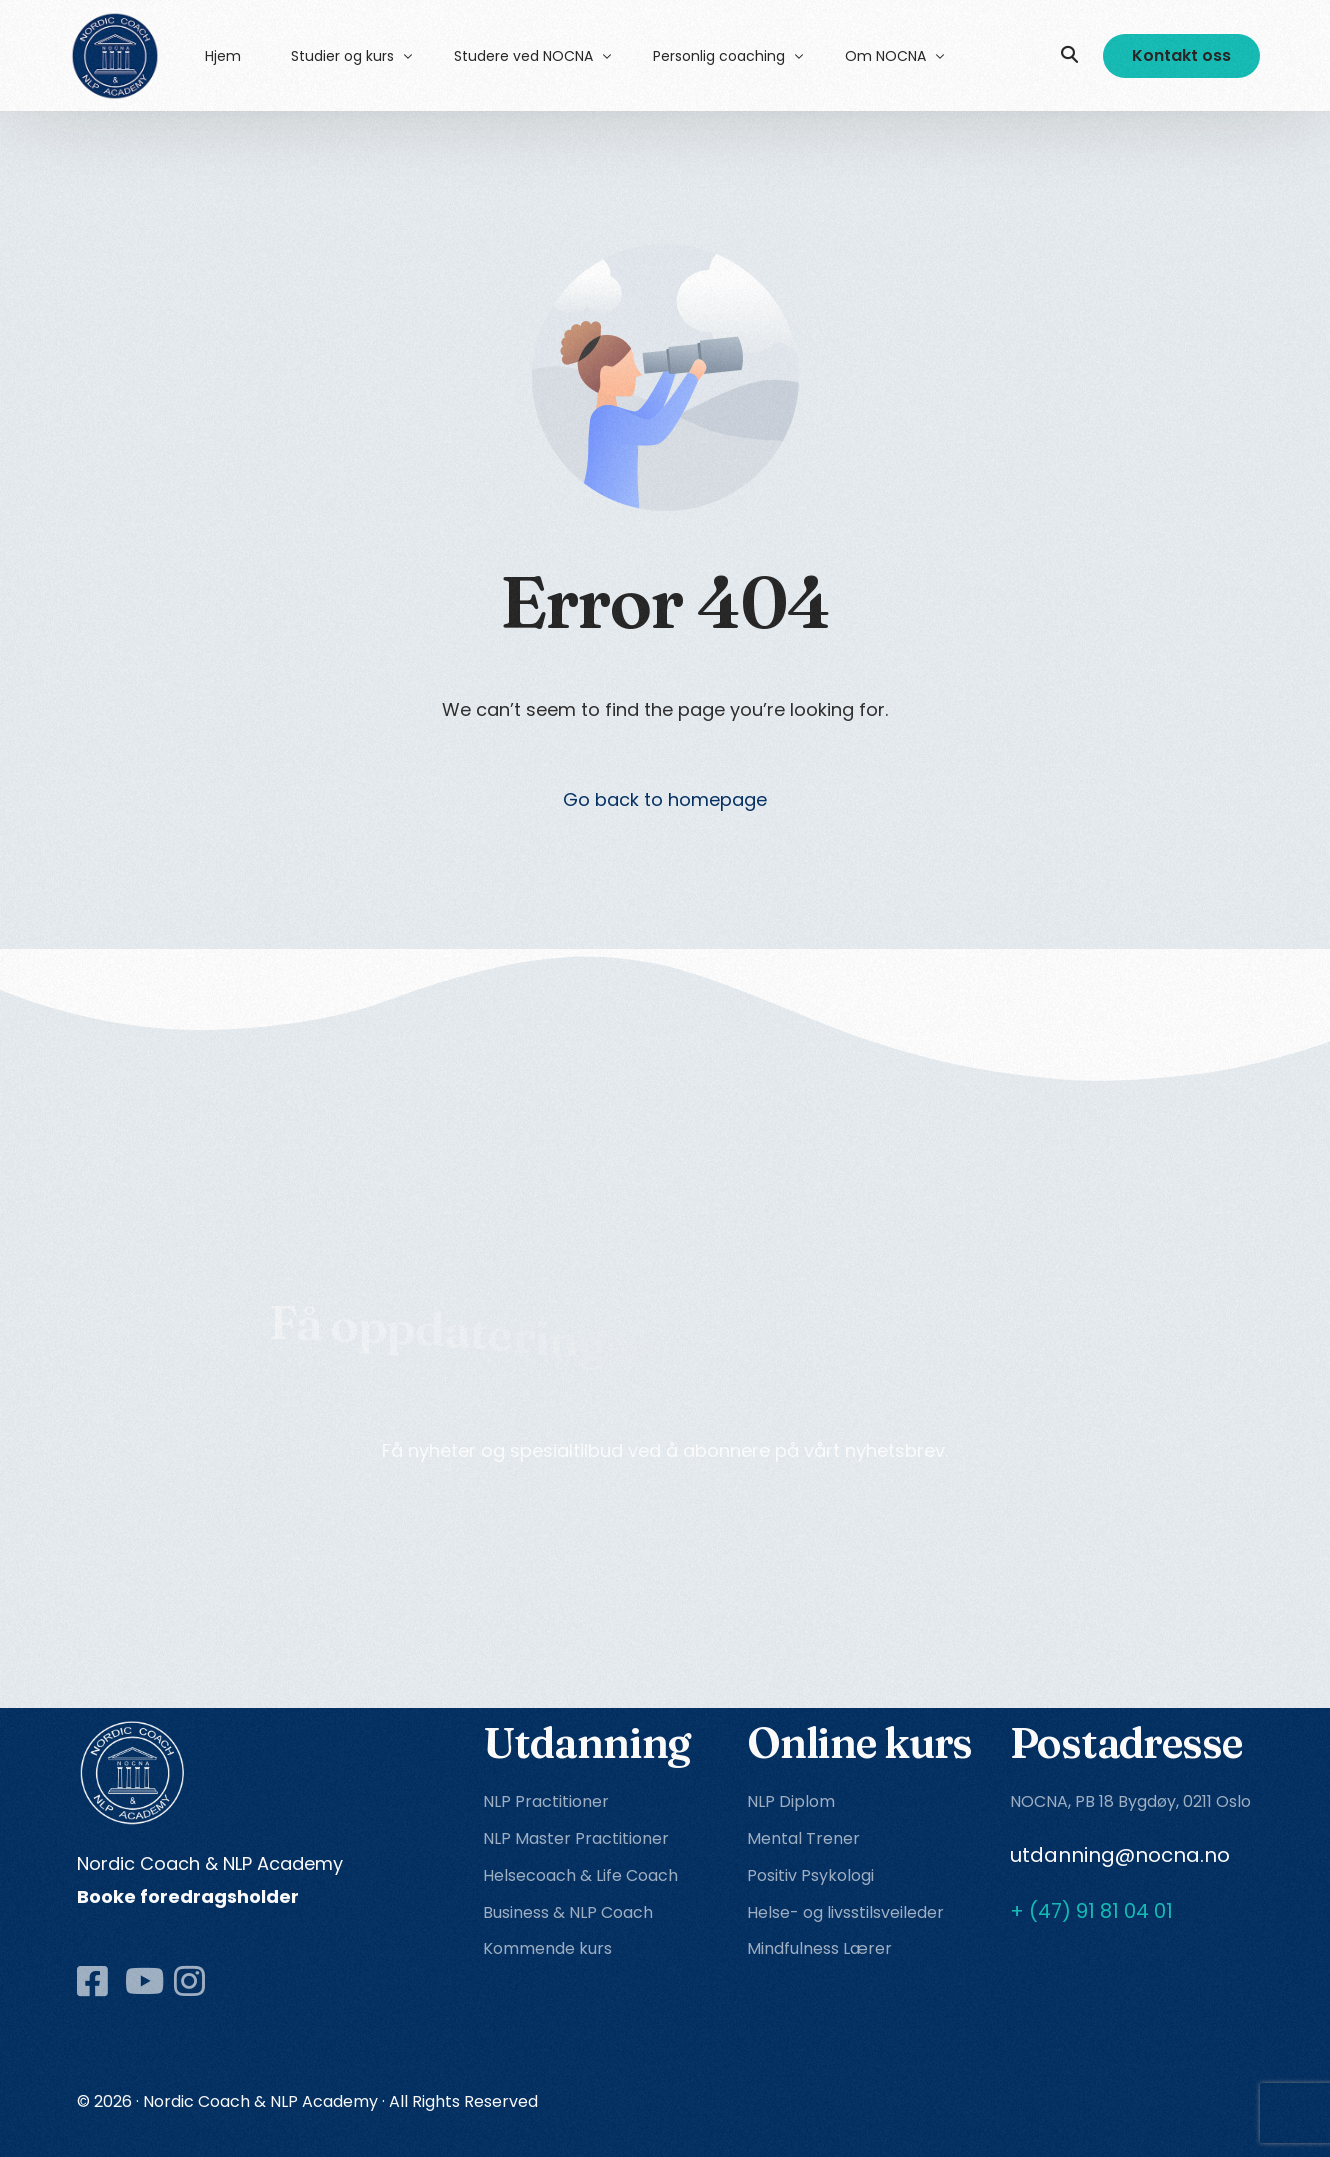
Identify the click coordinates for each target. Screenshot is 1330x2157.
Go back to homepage (665, 799)
